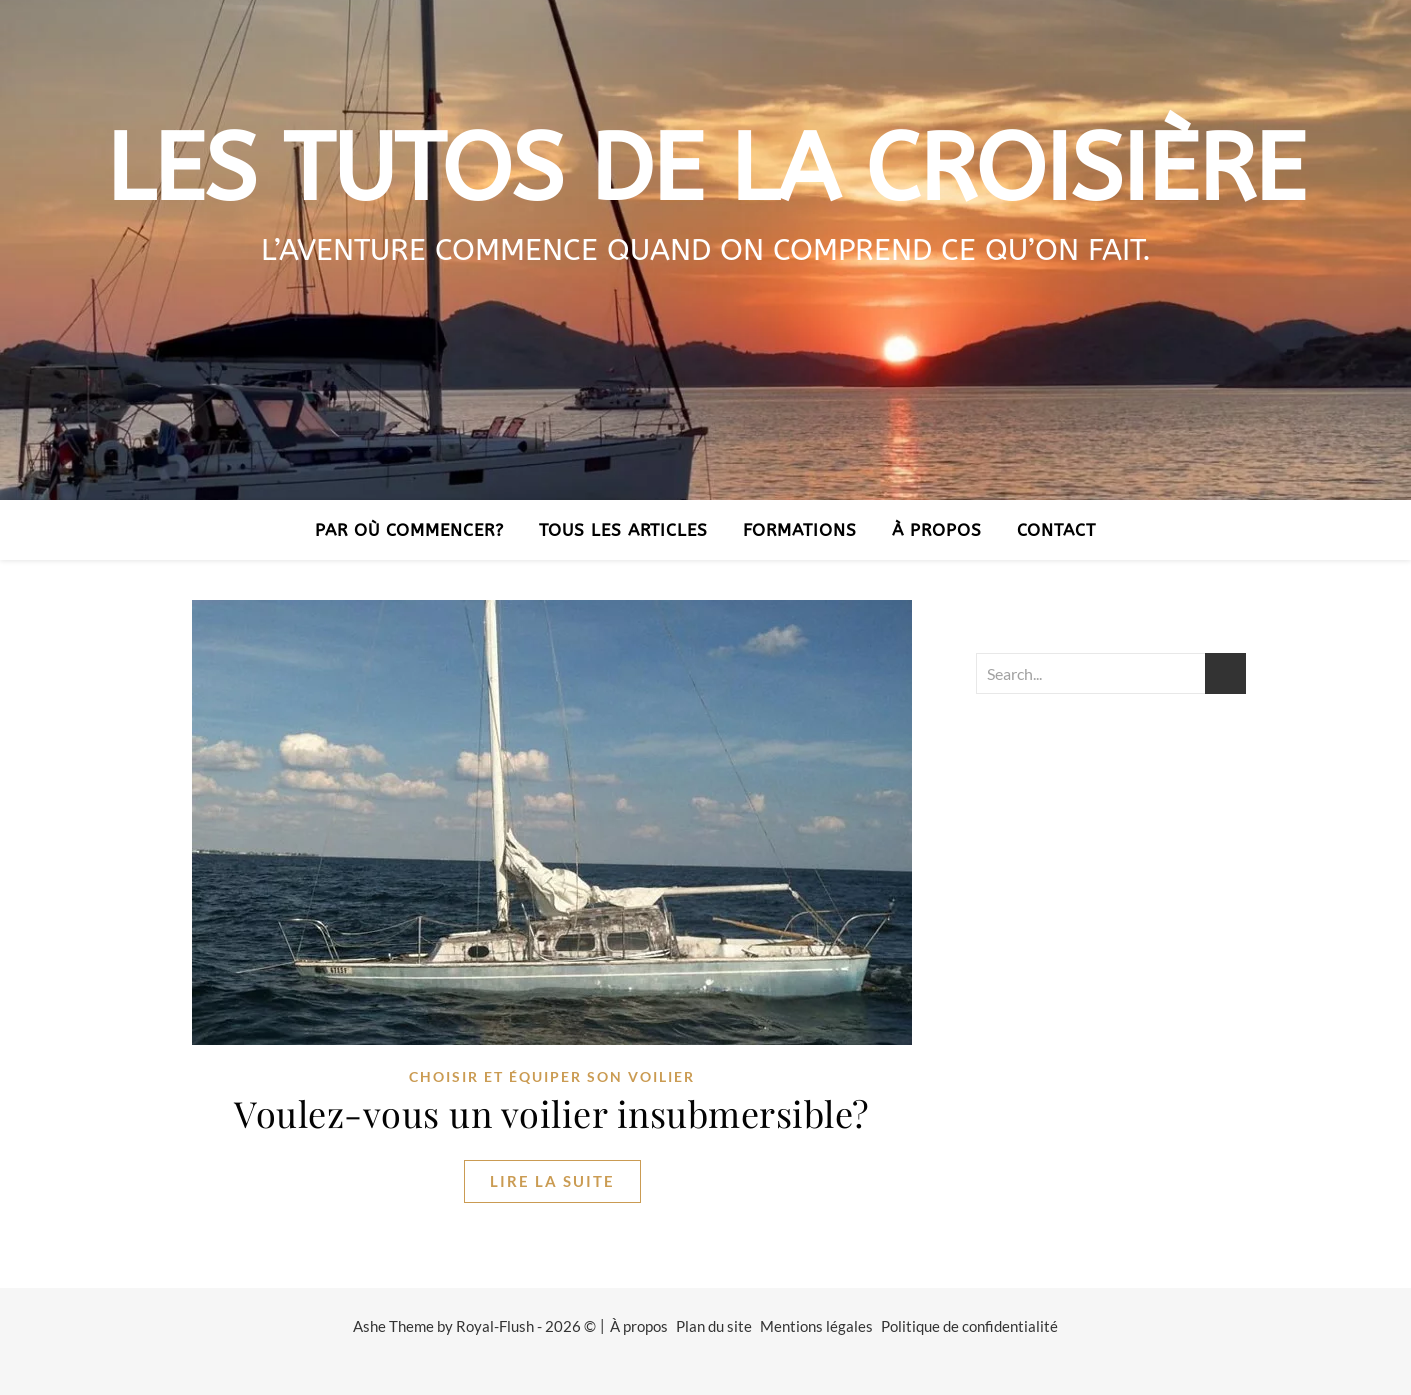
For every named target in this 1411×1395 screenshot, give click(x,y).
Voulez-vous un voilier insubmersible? (552, 1113)
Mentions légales (816, 1326)
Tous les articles (623, 530)
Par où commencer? (409, 530)
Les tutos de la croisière (705, 169)
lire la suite (552, 1181)
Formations (800, 530)
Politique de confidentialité (969, 1326)
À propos (937, 530)
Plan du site (714, 1326)
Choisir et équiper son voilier (552, 1076)
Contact (1056, 530)
